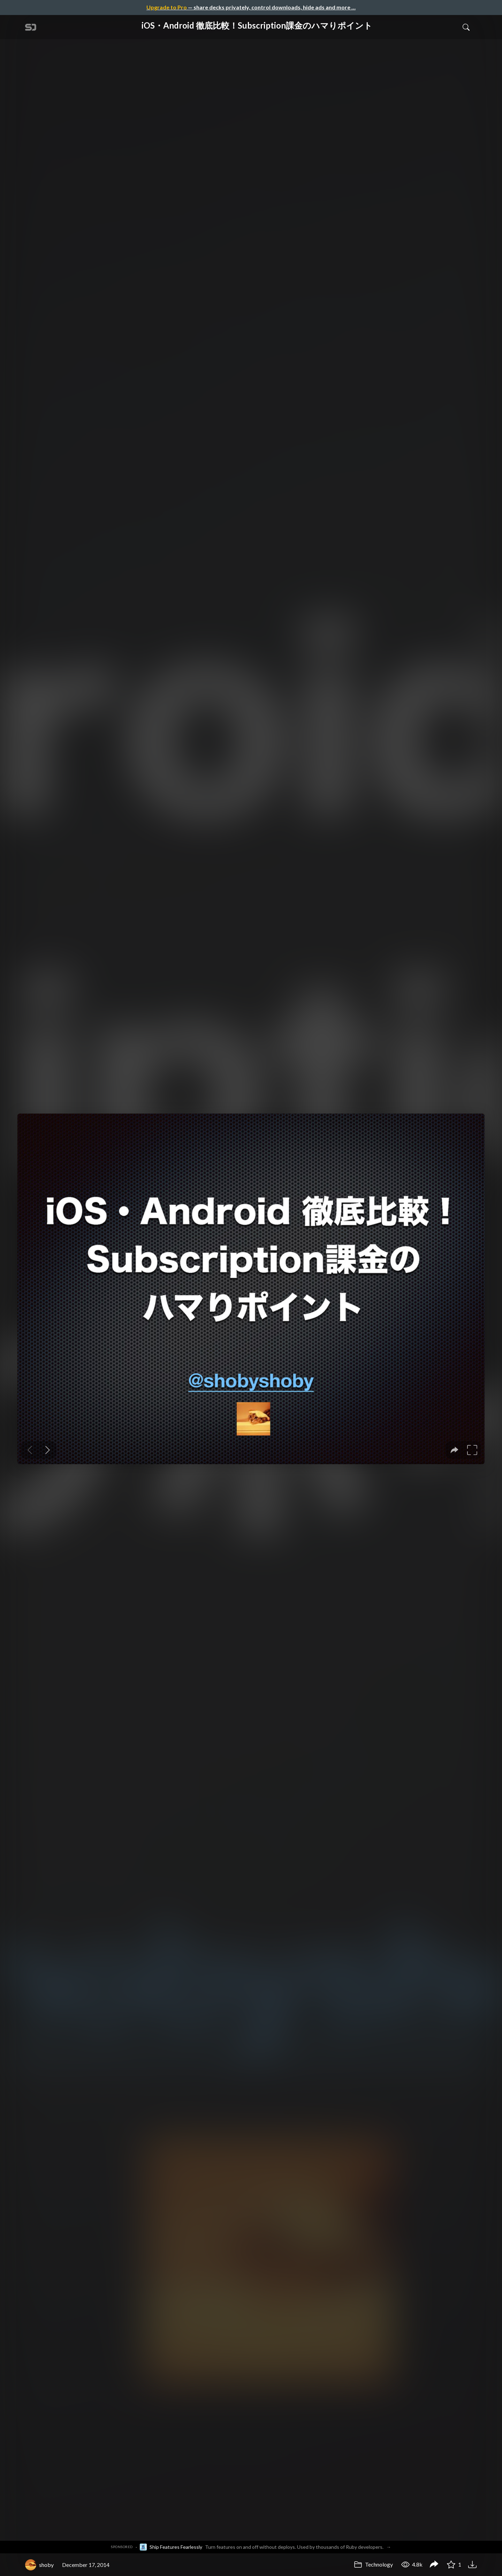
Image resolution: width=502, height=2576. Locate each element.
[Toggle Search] (466, 27)
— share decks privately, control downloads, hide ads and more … (251, 7)
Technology (373, 2564)
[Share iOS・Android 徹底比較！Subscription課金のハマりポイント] (434, 2565)
